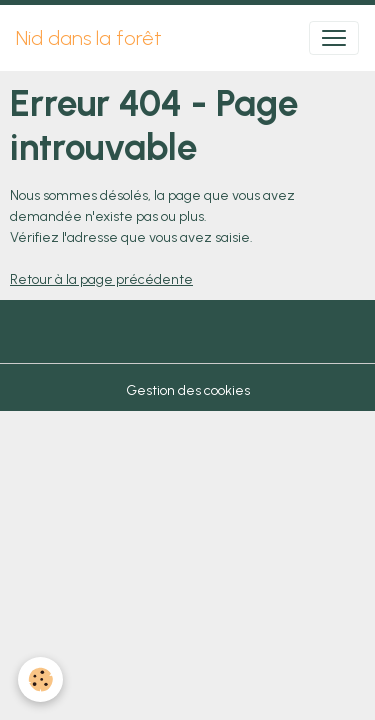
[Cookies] (40, 679)
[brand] (89, 38)
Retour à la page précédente (101, 279)
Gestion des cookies (188, 390)
